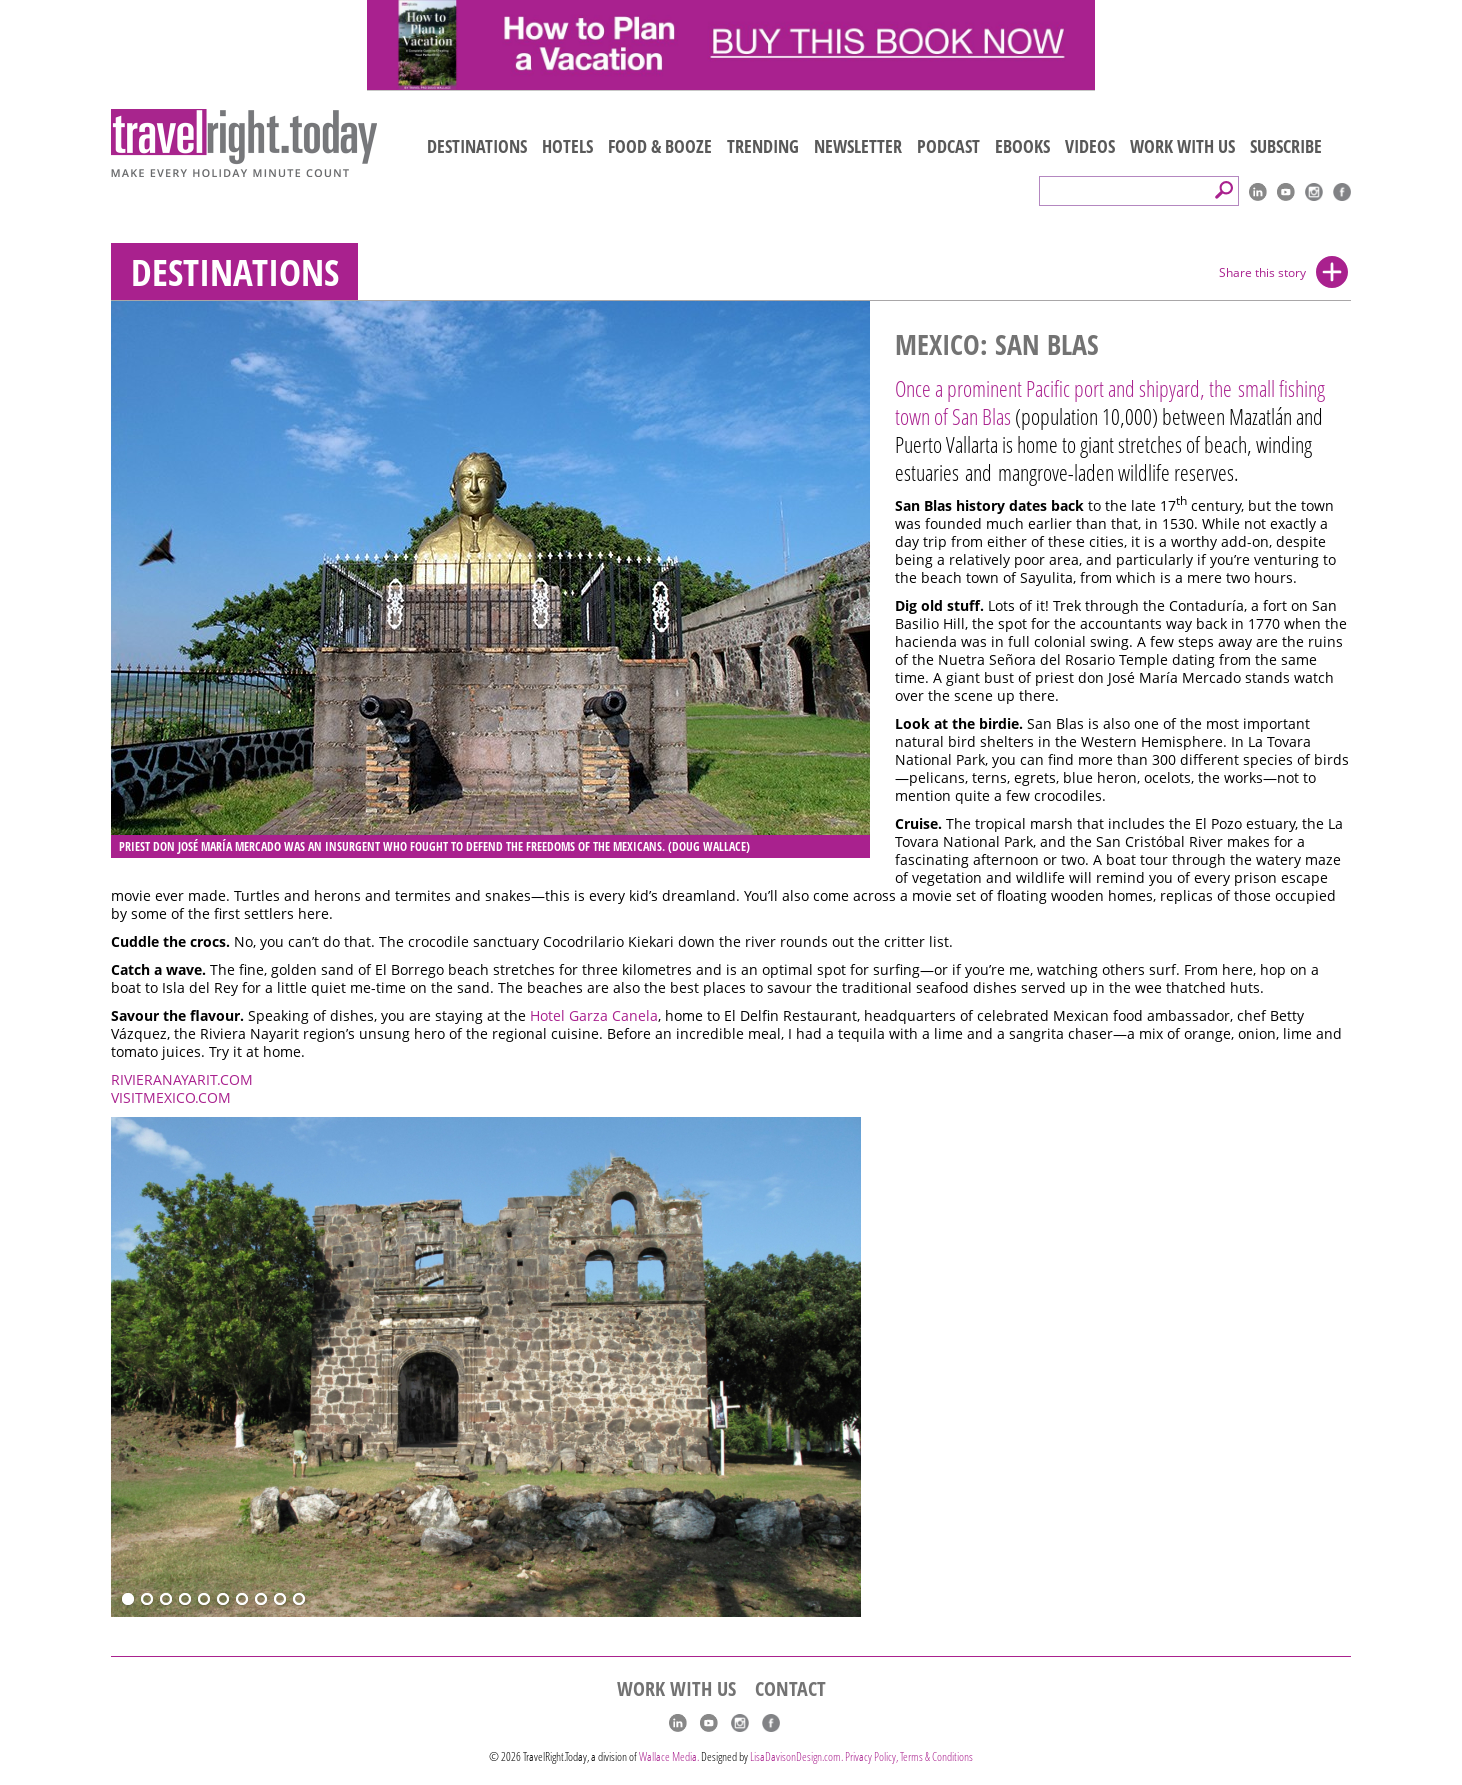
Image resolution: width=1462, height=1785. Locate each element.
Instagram (1314, 192)
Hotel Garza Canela (594, 1016)
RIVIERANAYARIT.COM (182, 1080)
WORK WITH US (1182, 146)
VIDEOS (1090, 146)
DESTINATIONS (477, 146)
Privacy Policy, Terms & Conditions (909, 1756)
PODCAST (948, 146)
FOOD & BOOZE (660, 146)
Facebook (1342, 192)
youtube (1286, 192)
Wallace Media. (669, 1756)
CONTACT (790, 1689)
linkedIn (1258, 192)
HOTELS (567, 146)
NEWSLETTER (858, 146)
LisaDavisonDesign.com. (797, 1756)
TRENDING (763, 146)
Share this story (1262, 272)
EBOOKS (1022, 146)
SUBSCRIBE (1286, 146)
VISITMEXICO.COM (171, 1098)
